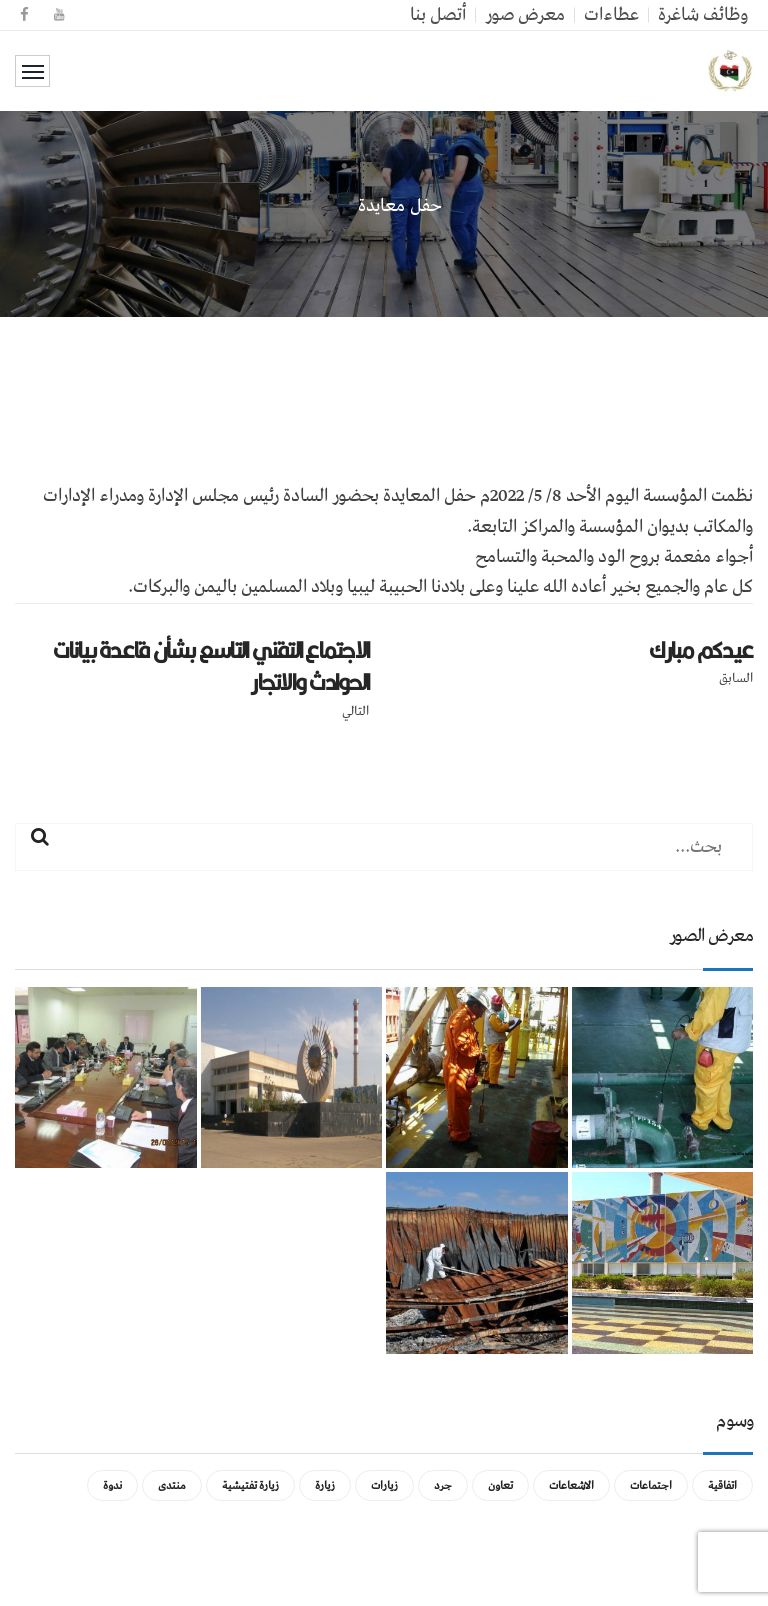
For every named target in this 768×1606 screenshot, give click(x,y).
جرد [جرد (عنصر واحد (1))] (443, 1485)
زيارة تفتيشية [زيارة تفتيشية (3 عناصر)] (250, 1485)
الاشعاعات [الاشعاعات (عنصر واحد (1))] (571, 1485)
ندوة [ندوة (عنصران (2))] (112, 1485)
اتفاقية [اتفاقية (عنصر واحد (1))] (722, 1485)
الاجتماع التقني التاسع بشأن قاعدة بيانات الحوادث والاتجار (211, 666)
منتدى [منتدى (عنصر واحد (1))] (172, 1485)
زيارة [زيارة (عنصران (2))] (325, 1485)
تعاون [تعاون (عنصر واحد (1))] (500, 1485)
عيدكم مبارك (701, 650)
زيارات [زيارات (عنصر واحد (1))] (384, 1485)
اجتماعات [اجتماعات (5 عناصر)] (651, 1485)
